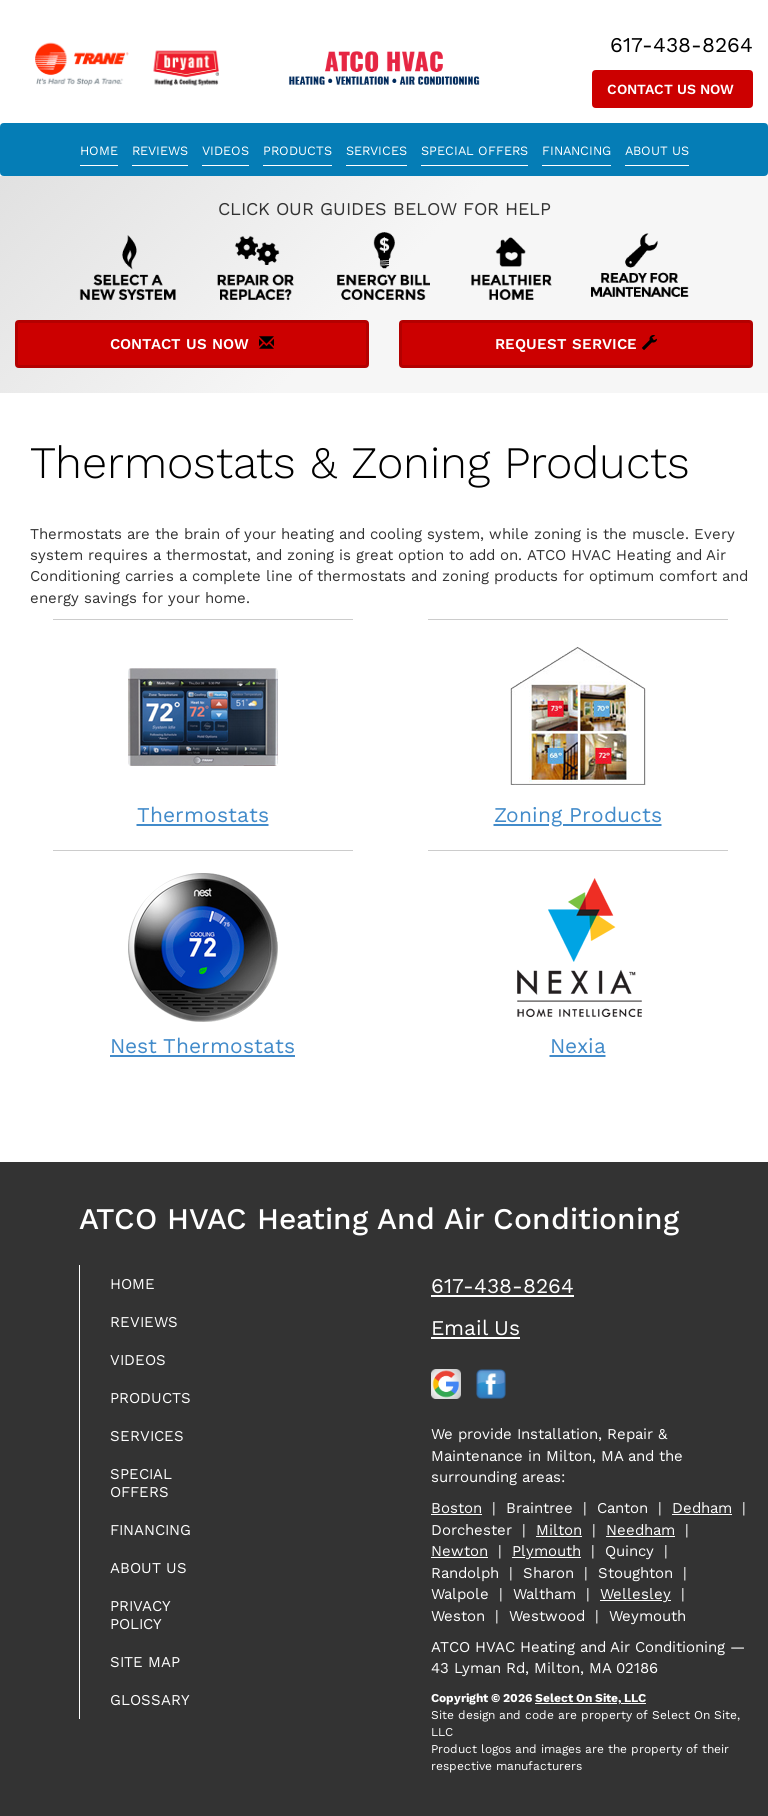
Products (297, 150)
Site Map (145, 1662)
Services (376, 150)
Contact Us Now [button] (672, 89)
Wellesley (635, 1594)
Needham (640, 1530)
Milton (559, 1530)
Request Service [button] (576, 344)
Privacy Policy (140, 1615)
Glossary (150, 1700)
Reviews (160, 150)
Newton (459, 1551)
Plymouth (546, 1551)
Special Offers (474, 150)
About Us (657, 150)
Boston (456, 1508)
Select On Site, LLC (590, 1698)
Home (99, 150)
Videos (225, 150)
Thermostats (203, 733)
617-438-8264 (502, 1285)
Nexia (578, 964)
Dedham (702, 1508)
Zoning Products (578, 733)
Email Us (475, 1327)
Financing (576, 150)
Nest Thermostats (203, 964)
